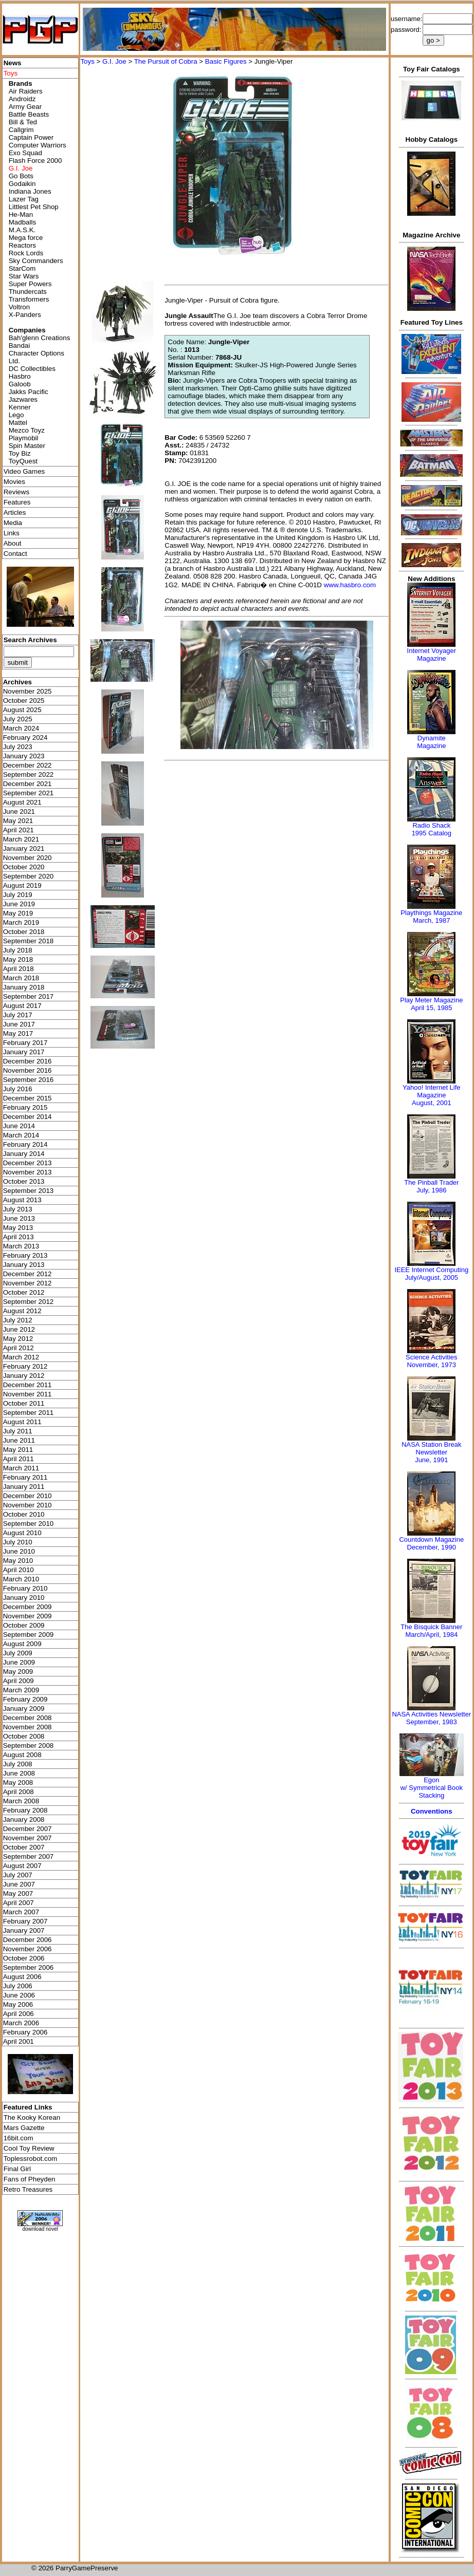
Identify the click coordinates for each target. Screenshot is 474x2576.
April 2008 (18, 1792)
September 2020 (28, 876)
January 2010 (24, 1597)
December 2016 (27, 1061)
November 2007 (27, 1838)
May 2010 (18, 1560)
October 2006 (24, 1958)
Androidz (22, 99)
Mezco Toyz (27, 430)
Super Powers (30, 284)
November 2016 (27, 1070)
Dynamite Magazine (431, 742)
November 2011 (27, 1394)
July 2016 (17, 1089)
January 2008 (24, 1819)
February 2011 (25, 1477)
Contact (15, 553)
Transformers (29, 299)
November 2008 (27, 1727)
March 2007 (21, 1912)
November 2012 (27, 1283)
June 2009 (19, 1662)
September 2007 (28, 1856)
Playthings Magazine (431, 913)
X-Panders (25, 315)
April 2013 (18, 1237)
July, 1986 (431, 1190)
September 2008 (28, 1745)
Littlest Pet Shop (34, 207)
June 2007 (19, 1884)
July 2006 (17, 1986)
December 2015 (27, 1098)
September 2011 (28, 1412)
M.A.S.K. (22, 230)
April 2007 (18, 1903)
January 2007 (24, 1930)
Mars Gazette (24, 2128)
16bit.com (18, 2138)
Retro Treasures (28, 2189)
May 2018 (18, 959)
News (13, 63)
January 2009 (24, 1708)
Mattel (18, 422)
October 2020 (24, 867)
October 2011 (24, 1403)
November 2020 (27, 858)
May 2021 (18, 821)
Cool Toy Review (29, 2148)
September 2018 (28, 941)
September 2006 (28, 1967)
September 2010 (28, 1523)
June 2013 (19, 1218)
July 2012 (17, 1320)
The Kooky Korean (32, 2117)
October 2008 (24, 1736)
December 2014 (27, 1117)
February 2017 (25, 1043)
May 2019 (18, 913)
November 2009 (27, 1616)
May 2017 (18, 1033)
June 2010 (19, 1551)
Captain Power (31, 137)
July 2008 (17, 1764)
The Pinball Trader (431, 1182)
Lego (16, 415)
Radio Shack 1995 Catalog (431, 829)
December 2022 (27, 765)
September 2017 (28, 996)
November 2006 (27, 1949)
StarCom (22, 268)
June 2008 (19, 1773)
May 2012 (18, 1338)
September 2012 (28, 1301)
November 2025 (27, 691)
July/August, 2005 (431, 1277)
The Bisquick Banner (431, 1627)
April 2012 (18, 1348)
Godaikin (22, 184)
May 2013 (18, 1227)
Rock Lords (26, 253)
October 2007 (24, 1847)
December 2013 (27, 1163)
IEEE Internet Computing (431, 1270)
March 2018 (21, 978)
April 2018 (18, 969)
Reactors (22, 245)
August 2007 (22, 1866)
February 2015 (25, 1107)
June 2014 (19, 1126)
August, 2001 (431, 1103)
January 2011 (24, 1486)
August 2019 (22, 885)
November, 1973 (431, 1365)
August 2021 (22, 802)
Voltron (19, 307)
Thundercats (28, 291)
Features (17, 502)
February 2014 (25, 1144)
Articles (15, 512)
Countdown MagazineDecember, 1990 (431, 1543)
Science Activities (431, 1357)
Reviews (16, 492)
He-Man (21, 214)
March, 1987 (431, 920)
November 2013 (27, 1172)
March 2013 (21, 1246)
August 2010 (22, 1533)
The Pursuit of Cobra (165, 61)
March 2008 (21, 1801)
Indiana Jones (30, 191)
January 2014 (24, 1154)
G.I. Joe (114, 61)
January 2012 (24, 1375)
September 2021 (28, 793)
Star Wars (24, 276)
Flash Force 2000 (35, 160)
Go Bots (21, 176)
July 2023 (17, 747)
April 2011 (18, 1459)
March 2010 (21, 1579)
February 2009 (25, 1699)
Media (13, 523)
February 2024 (25, 737)
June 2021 (19, 811)
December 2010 (27, 1496)
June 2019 (19, 904)
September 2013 (28, 1190)
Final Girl (17, 2169)
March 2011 (21, 1468)
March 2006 (21, 2023)
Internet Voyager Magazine (431, 654)
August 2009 (22, 1644)
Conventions (431, 1811)
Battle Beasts (29, 114)
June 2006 (19, 1995)
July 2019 (17, 895)
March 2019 (21, 922)
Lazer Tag (24, 199)
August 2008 (22, 1755)
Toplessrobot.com (30, 2158)
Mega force (26, 237)
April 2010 (18, 1570)
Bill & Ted (23, 122)
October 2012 (24, 1292)
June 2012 (19, 1329)
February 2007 (25, 1921)
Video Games (24, 471)
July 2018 (17, 950)
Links (12, 533)
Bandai (19, 345)
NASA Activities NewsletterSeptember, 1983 (431, 1718)
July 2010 (17, 1542)
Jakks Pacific (28, 392)
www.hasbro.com (350, 585)
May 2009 (18, 1671)
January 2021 (24, 848)
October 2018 (24, 932)
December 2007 (27, 1829)
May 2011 (18, 1449)
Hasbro (20, 376)
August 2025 (22, 710)
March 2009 (21, 1690)
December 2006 (27, 1940)
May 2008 (18, 1782)
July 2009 (17, 1653)
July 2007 (17, 1875)
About (13, 543)
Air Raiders (26, 91)
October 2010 (24, 1514)
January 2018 (24, 987)
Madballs (22, 222)
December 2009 (27, 1607)
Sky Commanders (36, 261)
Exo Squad (25, 153)
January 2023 (24, 756)
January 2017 (24, 1052)
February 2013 (25, 1255)
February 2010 (25, 1588)
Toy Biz (20, 453)
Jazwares (23, 399)
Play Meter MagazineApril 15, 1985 (431, 1004)
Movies (14, 482)
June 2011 (19, 1440)
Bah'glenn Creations (39, 338)
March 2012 (21, 1357)
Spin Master (27, 446)
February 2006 (25, 2032)
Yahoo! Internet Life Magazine (432, 1091)
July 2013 (17, 1209)
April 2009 (18, 1681)
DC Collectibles (32, 368)
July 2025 (17, 719)
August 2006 (22, 1977)
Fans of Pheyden (30, 2179)
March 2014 (21, 1135)
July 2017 (17, 1015)
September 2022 (28, 774)
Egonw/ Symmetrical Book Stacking (431, 1787)
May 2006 (18, 2004)
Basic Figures (226, 61)
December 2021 (27, 784)
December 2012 (27, 1274)
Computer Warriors (37, 145)
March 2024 (21, 728)
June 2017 (19, 1024)
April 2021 (18, 830)
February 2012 (25, 1366)
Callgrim (21, 130)
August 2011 (22, 1422)
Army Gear (25, 106)
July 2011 (17, 1431)
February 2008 (25, 1810)
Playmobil (24, 438)
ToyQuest (23, 461)
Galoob (20, 384)
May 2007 (18, 1893)
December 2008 (27, 1718)
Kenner (20, 407)
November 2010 (27, 1505)
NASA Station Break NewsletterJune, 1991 (431, 1452)
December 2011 (27, 1385)
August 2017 (22, 1006)
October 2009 (24, 1625)
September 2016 (28, 1080)
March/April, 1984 (431, 1634)
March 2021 (21, 839)
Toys (87, 61)
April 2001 (18, 2041)
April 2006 (18, 2014)
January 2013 (24, 1264)
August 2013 (22, 1200)
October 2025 (24, 700)
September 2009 (28, 1634)
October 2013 (24, 1181)
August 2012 (22, 1311)
